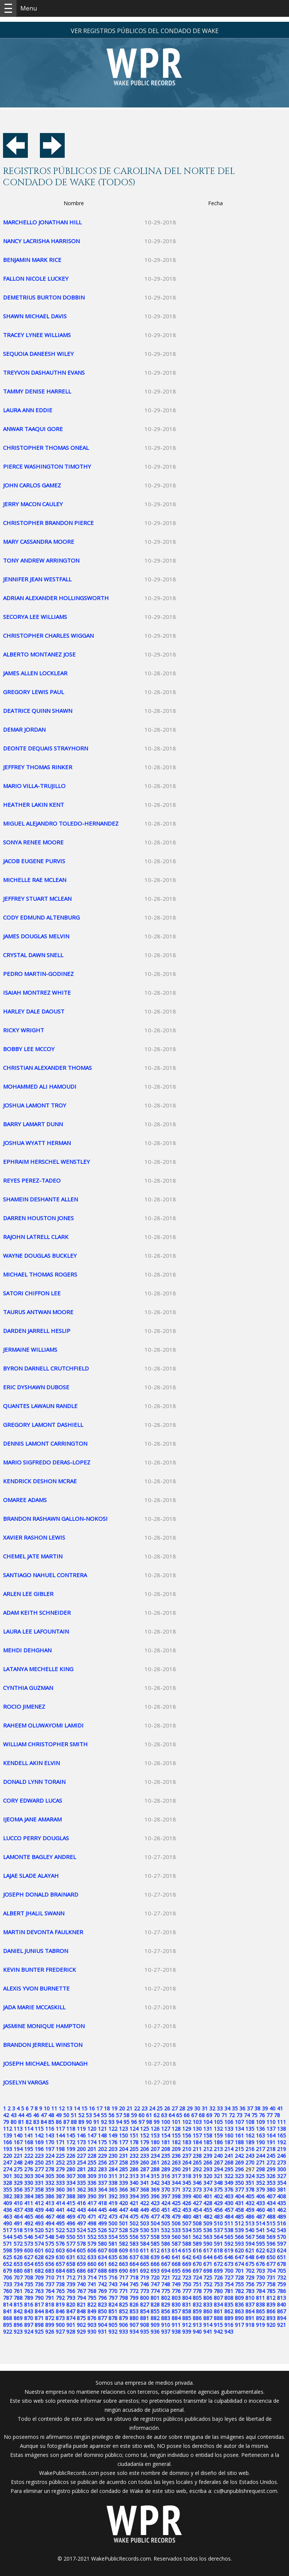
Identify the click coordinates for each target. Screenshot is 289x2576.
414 (60, 2203)
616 (197, 2250)
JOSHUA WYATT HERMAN (37, 1143)
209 (176, 2148)
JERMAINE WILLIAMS (30, 1349)
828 (155, 2304)
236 (176, 2155)
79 (6, 2121)
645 (218, 2257)
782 (239, 2291)
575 (49, 2243)
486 (249, 2216)
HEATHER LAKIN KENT (33, 804)
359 (49, 2189)
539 (239, 2230)
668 (176, 2263)
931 (102, 2331)
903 (91, 2324)
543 (281, 2230)
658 (70, 2263)
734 (18, 2284)
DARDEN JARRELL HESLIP (36, 1330)
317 (176, 2176)
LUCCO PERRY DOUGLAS (36, 1838)
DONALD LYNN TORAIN (34, 1781)
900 (60, 2324)
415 (70, 2203)
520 (39, 2230)
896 (18, 2324)
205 (133, 2148)
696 (186, 2270)
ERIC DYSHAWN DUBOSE (36, 1387)
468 (60, 2216)
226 (70, 2155)
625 (7, 2257)
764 (49, 2291)
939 (186, 2331)
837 (249, 2304)
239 (207, 2155)
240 (218, 2155)
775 (165, 2291)
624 (281, 2250)
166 (7, 2142)
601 (39, 2250)
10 (47, 2108)
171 (60, 2142)
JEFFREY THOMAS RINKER (37, 767)
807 (218, 2297)
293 (207, 2169)
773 (144, 2291)
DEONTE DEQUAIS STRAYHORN (45, 748)
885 (186, 2318)
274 (7, 2169)
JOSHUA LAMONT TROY (34, 1105)
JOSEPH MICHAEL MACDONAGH (45, 2063)
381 (281, 2189)
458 (239, 2209)
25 (160, 2108)
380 (270, 2189)
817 (39, 2304)
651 (281, 2257)
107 (239, 2121)
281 (81, 2169)
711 (60, 2277)
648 (249, 2257)
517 (7, 2230)
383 (18, 2196)
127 (165, 2128)
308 (81, 2176)
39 (265, 2108)
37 (250, 2108)
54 (96, 2115)
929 (81, 2331)
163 (260, 2135)
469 (70, 2216)
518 (18, 2230)
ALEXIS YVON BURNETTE (36, 1988)
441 (60, 2209)
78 (277, 2115)
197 (49, 2148)
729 (249, 2277)
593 (239, 2243)
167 (18, 2142)
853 (133, 2311)
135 (249, 2128)
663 (123, 2263)
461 (270, 2209)
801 (155, 2297)
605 (81, 2250)
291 (186, 2169)
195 (28, 2148)
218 (270, 2148)
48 (51, 2115)
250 (39, 2162)
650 (270, 2257)
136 (260, 2128)
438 (28, 2209)
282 (91, 2169)
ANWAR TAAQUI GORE (33, 429)
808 (228, 2297)
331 (39, 2182)
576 (60, 2243)
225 (60, 2155)
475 (133, 2216)
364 (102, 2189)
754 (228, 2284)
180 (155, 2142)
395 (144, 2196)
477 (155, 2216)
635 (112, 2257)
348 (218, 2182)
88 (74, 2121)
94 (119, 2121)
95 (126, 2121)
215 (239, 2148)
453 (186, 2209)
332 (49, 2182)
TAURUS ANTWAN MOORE (38, 1312)
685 (70, 2270)
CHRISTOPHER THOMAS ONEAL (46, 447)
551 (81, 2236)
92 (104, 2121)
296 (239, 2169)
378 (249, 2189)
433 (260, 2203)
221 (18, 2155)
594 (249, 2243)
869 (18, 2318)
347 (207, 2182)
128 (176, 2128)
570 (281, 2236)
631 (70, 2257)
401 (207, 2196)
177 (123, 2142)
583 (133, 2243)
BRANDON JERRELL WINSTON (42, 2044)
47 (44, 2115)
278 (49, 2169)
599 (18, 2250)
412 (39, 2203)
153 (155, 2135)
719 (144, 2277)
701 (239, 2270)
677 (270, 2263)
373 (197, 2189)
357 (28, 2189)
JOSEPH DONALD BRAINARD (40, 1894)
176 (112, 2142)
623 (270, 2250)
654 (28, 2263)
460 (260, 2209)
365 (112, 2189)
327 (281, 2176)
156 (186, 2135)
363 (91, 2189)
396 (155, 2196)
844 (39, 2311)
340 (133, 2182)
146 (81, 2135)
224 (49, 2155)
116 (49, 2128)
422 (144, 2203)
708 (28, 2277)
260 (144, 2162)
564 (218, 2236)
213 (218, 2148)
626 (18, 2257)
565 (228, 2236)
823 (102, 2304)
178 (133, 2142)
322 (228, 2176)
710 (49, 2277)
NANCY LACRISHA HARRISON (41, 241)
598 (7, 2250)
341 (144, 2182)
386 (49, 2196)
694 (165, 2270)
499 (102, 2223)
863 (239, 2311)
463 (7, 2216)
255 (91, 2162)
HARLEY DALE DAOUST (33, 1011)
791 (49, 2297)
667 (165, 2263)
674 (239, 2263)
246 (281, 2155)
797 (112, 2297)
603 (60, 2250)
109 (260, 2121)
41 (280, 2108)
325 (260, 2176)
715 (102, 2277)
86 (59, 2121)
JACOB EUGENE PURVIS (34, 861)
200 (81, 2148)
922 (7, 2331)
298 (260, 2169)
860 (207, 2311)
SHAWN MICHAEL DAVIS (35, 316)
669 (186, 2263)
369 (155, 2189)
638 (144, 2257)
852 (123, 2311)
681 (28, 2270)
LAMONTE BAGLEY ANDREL (39, 1857)
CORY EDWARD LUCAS (32, 1800)
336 (91, 2182)
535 (197, 2230)
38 (257, 2108)
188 (239, 2142)
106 (228, 2121)
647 (239, 2257)
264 (186, 2162)
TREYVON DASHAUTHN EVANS (44, 372)
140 (18, 2135)
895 (7, 2324)
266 (207, 2162)
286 (133, 2169)
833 (207, 2304)
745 (133, 2284)
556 (133, 2236)
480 (186, 2216)
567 (249, 2236)
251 (49, 2162)
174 (91, 2142)
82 (29, 2121)
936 (155, 2331)
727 (228, 2277)
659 (81, 2263)
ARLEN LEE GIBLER (28, 1593)
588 (186, 2243)
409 (7, 2203)
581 (112, 2243)
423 (155, 2203)
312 (123, 2176)
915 (218, 2324)
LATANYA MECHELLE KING (38, 1669)
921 (281, 2324)
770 (112, 2291)
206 (144, 2148)
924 (28, 2331)
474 (123, 2216)
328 (7, 2182)
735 (28, 2284)
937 (165, 2331)
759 (281, 2284)
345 (186, 2182)
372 (186, 2189)
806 (207, 2297)
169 (39, 2142)
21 (129, 2108)
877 (102, 2318)
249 (28, 2162)
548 (49, 2236)
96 (134, 2121)
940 (197, 2331)
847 (70, 2311)
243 (249, 2155)
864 (249, 2311)
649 (260, 2257)
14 (77, 2108)
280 (70, 2169)
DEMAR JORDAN (24, 729)
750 (186, 2284)
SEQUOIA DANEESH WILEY (38, 353)
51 (74, 2115)
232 (133, 2155)
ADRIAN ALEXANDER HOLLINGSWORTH (56, 598)
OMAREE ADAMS (25, 1500)
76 (262, 2115)
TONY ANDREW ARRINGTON (41, 560)
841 (7, 2311)
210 (186, 2148)
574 (39, 2243)
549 (60, 2236)
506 (176, 2223)
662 (112, 2263)
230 (112, 2155)
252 (60, 2162)
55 (104, 2115)
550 (70, 2236)
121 (102, 2128)
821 (81, 2304)
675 (249, 2263)
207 (155, 2148)
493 (39, 2223)
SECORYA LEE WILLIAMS (35, 616)
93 (111, 2121)
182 (176, 2142)
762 (28, 2291)
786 (281, 2291)
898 (39, 2324)
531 (155, 2230)
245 (270, 2155)
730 (260, 2277)
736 (39, 2284)
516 (281, 2223)
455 (207, 2209)
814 (7, 2304)
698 (207, 2270)
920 (270, 2324)
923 (18, 2331)
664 (133, 2263)
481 (197, 2216)
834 (218, 2304)
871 (39, 2318)
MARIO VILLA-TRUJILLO (34, 786)
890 (239, 2318)
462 (281, 2209)
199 (70, 2148)
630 (60, 2257)
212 (207, 2148)
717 (123, 2277)
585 (155, 2243)
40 (272, 2108)
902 (81, 2324)
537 (218, 2230)
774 (155, 2291)
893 (270, 2318)
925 (39, 2331)
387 (60, 2196)
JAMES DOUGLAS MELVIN (36, 936)
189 (249, 2142)
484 (228, 2216)
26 (167, 2108)
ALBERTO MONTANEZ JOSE (39, 654)
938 (176, 2331)
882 (155, 2318)
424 (165, 2203)
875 (81, 2318)
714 (91, 2277)
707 (18, 2277)
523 (70, 2230)
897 (28, 2324)
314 (144, 2176)
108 (249, 2121)
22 (137, 2108)
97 (141, 2121)
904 (102, 2324)
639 (155, 2257)
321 (218, 2176)
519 (28, 2230)
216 (249, 2148)
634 (102, 2257)
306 (60, 2176)
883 (165, 2318)
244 (260, 2155)
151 (133, 2135)
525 (91, 2230)
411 (28, 2203)
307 (70, 2176)
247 (7, 2162)
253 (70, 2162)
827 (144, 2304)
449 (144, 2209)
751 (197, 2284)
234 (155, 2155)
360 (60, 2189)
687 (91, 2270)
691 (133, 2270)
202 (102, 2148)
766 (70, 2291)
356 (18, 2189)
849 (91, 2311)
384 (28, 2196)
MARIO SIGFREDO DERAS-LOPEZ (46, 1462)
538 (228, 2230)
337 (102, 2182)
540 (249, 2230)
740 (81, 2284)
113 (18, 2128)
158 (207, 2135)
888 (218, 2318)
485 (239, 2216)
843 (28, 2311)
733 (7, 2284)
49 (59, 2115)
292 (197, 2169)
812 (270, 2297)
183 (186, 2142)
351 (249, 2182)
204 (123, 2148)
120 (91, 2128)
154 (165, 2135)
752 (207, 2284)
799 (133, 2297)
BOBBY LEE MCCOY (29, 1049)
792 (60, 2297)
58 (126, 2115)
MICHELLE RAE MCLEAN (34, 879)
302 (18, 2176)
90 (89, 2121)
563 (207, 2236)
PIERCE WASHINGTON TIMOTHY (47, 466)
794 (81, 2297)
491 (18, 2223)
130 (197, 2128)
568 (260, 2236)
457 (228, 2209)
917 (239, 2324)
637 (133, 2257)
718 (133, 2277)
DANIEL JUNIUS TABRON (35, 1950)
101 (176, 2121)
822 (91, 2304)
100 (165, 2121)
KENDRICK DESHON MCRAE (40, 1481)
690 (123, 2270)
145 (70, 2135)
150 (123, 2135)
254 (81, 2162)
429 (218, 2203)
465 (28, 2216)
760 (7, 2291)
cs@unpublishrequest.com (245, 2490)
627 (28, 2257)
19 (114, 2108)
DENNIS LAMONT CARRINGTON (45, 1443)
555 (123, 2236)
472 (102, 2216)
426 (186, 2203)
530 (144, 2230)
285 (123, 2169)
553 (102, 2236)
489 (281, 2216)
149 (112, 2135)
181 (165, 2142)
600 (28, 2250)
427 (197, 2203)
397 (165, 2196)
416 (81, 2203)
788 (18, 2297)
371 (176, 2189)
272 (270, 2162)
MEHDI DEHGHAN (27, 1650)
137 (270, 2128)
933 (123, 2331)
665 (144, 2263)
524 (81, 2230)
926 (49, 2331)
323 (239, 2176)
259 (133, 2162)
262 (165, 2162)
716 (112, 2277)
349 (228, 2182)
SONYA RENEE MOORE (33, 842)
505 (165, 2223)
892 (260, 2318)
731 (270, 2277)
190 (260, 2142)
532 (165, 2230)
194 (18, 2148)
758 (270, 2284)
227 (81, 2155)
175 (102, 2142)
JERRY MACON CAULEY (33, 504)
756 (249, 2284)
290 (176, 2169)
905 (112, 2324)
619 (228, 2250)
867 (281, 2311)
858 (186, 2311)
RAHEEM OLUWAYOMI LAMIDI (43, 1725)
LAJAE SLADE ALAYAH (31, 1875)
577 (70, 2243)
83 (36, 2121)
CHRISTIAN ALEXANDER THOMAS (47, 1067)
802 (165, 2297)
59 (134, 2115)
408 (281, 2196)
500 (112, 2223)
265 (197, 2162)
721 (165, 2277)
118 (70, 2128)
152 (144, 2135)
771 (123, 2291)
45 (29, 2115)
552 (91, 2236)
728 (239, 2277)
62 (157, 2115)
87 (66, 2121)
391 (102, 2196)
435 (281, 2203)
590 (207, 2243)
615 (186, 2250)
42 (6, 2115)
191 (270, 2142)
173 (81, 2142)
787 (7, 2297)
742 (102, 2284)
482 (207, 2216)
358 (39, 2189)
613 (165, 2250)
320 (207, 2176)
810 (249, 2297)
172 (70, 2142)
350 (239, 2182)
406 (260, 2196)
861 (218, 2311)
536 (207, 2230)
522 (60, 2230)
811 (260, 2297)
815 (18, 2304)
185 (207, 2142)
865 (260, 2311)
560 (176, 2236)
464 (18, 2216)
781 (228, 2291)
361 (70, 2189)
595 (260, 2243)
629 (49, 2257)
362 (81, 2189)
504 (155, 2223)
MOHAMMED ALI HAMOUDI (39, 1086)
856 (165, 2311)
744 (123, 2284)
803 (176, 2297)
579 (91, 2243)
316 (165, 2176)
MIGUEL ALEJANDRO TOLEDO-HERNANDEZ (61, 823)
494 (49, 2223)
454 (197, 2209)
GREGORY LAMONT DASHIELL (43, 1424)
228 (91, 2155)
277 (39, 2169)
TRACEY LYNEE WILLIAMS (37, 335)
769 (102, 2291)
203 (112, 2148)
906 (123, 2324)
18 (107, 2108)
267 (218, 2162)
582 (123, 2243)
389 (81, 2196)
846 (60, 2311)
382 (7, 2196)
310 (102, 2176)
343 (165, 2182)
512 (239, 2223)
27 (175, 2108)
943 (228, 2331)
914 (207, 2324)
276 (28, 2169)
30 (197, 2108)
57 (119, 2115)
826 (133, 2304)
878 (112, 2318)
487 (260, 2216)
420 (123, 2203)
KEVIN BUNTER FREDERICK (39, 1969)
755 (239, 2284)
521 (49, 2230)
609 (123, 2250)
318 (186, 2176)
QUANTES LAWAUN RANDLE (40, 1406)
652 (7, 2263)
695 (176, 2270)
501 (123, 2223)
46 (36, 2115)
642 (186, 2257)
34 (227, 2108)
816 (28, 2304)
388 (70, 2196)
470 (81, 2216)
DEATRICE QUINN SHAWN (37, 710)
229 (102, 2155)
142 (39, 2135)
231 (123, 2155)
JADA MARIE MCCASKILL (34, 2007)
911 (176, 2324)
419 (112, 2203)
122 (112, 2128)
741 (91, 2284)
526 (102, 2230)
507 (186, 2223)
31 (205, 2108)
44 (21, 2115)
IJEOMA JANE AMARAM (32, 1819)
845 (49, 2311)
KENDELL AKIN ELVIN (31, 1763)
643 (197, 2257)
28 (182, 2108)
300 (281, 2169)
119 (81, 2128)
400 (197, 2196)
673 (228, 2263)
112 (7, 2128)
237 (186, 2155)
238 (197, 2155)
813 (281, 2297)
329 (18, 2182)
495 (60, 2223)
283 (102, 2169)
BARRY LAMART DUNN (33, 1124)
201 (91, 2148)
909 (155, 2324)
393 (123, 2196)
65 (179, 2115)
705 (281, 2270)
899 (49, 2324)
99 (157, 2121)
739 (70, 2284)
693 (155, 2270)
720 (155, 2277)
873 (60, 2318)
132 (218, 2128)
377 (239, 2189)
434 (270, 2203)
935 (144, 2331)
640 (165, 2257)
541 (260, 2230)
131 (207, 2128)
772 (133, 2291)
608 (112, 2250)
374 (207, 2189)
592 (228, 2243)
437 (18, 2209)
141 (28, 2135)
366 (123, 2189)
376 (228, 2189)
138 (281, 2128)
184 (197, 2142)
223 (39, 2155)
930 (91, 2331)
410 (18, 2203)
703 (260, 2270)
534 (186, 2230)
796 (102, 2297)
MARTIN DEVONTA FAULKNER (43, 1932)
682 (39, 2270)
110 (270, 2121)
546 (28, 2236)
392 (112, 2196)
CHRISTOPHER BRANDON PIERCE (48, 522)
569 (270, 2236)
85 (51, 2121)
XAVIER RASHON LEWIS (34, 1537)
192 (281, 2142)
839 (270, 2304)
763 (39, 2291)
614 (176, 2250)
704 (270, 2270)
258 (123, 2162)
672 (218, 2263)
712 (70, 2277)
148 (102, 2135)
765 (60, 2291)
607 (102, 2250)
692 (144, 2270)
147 (91, 2135)
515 (270, 2223)
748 (165, 2284)
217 (260, 2148)
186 (218, 2142)
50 (66, 2115)
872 (49, 2318)
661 (102, 2263)
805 (197, 2297)
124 (133, 2128)
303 (28, 2176)
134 (239, 2128)
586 (165, 2243)
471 (91, 2216)
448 (133, 2209)
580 (102, 2243)
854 (144, 2311)
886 (197, 2318)
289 (165, 2169)
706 (7, 2277)
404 (239, 2196)
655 (39, 2263)
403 (228, 2196)
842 (18, 2311)
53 (89, 2115)
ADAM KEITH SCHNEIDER (37, 1612)
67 (194, 2115)
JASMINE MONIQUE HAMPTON (44, 2026)
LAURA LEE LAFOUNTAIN (36, 1631)
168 (28, 2142)
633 (91, 2257)
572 (18, 2243)
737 (49, 2284)
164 (270, 2135)
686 (81, 2270)
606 (91, 2250)
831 (186, 2304)
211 (197, 2148)
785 (270, 2291)
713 (81, 2277)
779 (207, 2291)
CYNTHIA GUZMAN (28, 1687)
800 (144, 2297)
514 (260, 2223)
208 (165, 2148)
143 (49, 2135)
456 (218, 2209)
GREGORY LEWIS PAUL (33, 692)
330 (28, 2182)
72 (232, 2115)
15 (84, 2108)
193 (7, 2148)
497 (81, 2223)
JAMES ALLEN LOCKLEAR (35, 673)
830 (176, 2304)
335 (81, 2182)
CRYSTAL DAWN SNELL (33, 955)
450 (155, 2209)
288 (155, 2169)
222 (28, 2155)
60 (141, 2115)
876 (91, 2318)
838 (260, 2304)
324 (249, 2176)
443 (81, 2209)
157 (197, 2135)
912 (186, 2324)
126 (155, 2128)
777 (186, 2291)
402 (218, 2196)
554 (112, 2236)
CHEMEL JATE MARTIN (32, 1556)
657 (60, 2263)
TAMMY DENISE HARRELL (37, 391)
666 (155, 2263)
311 (112, 2176)
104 (207, 2121)
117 (60, 2128)
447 (123, 2209)
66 (187, 2115)
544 (7, 2236)
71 (224, 2115)
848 (81, 2311)
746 (144, 2284)
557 (144, 2236)
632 (81, 2257)
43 (14, 2115)
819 (60, 2304)
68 (202, 2115)
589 (197, 2243)
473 (112, 2216)
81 (21, 2121)
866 (270, 2311)
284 (112, 2169)
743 (112, 2284)
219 (281, 2148)
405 (249, 2196)
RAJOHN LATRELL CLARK (35, 1236)
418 (102, 2203)
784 (260, 2291)
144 (60, 2135)
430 (228, 2203)
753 (218, 2284)
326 (270, 2176)
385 (39, 2196)
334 (70, 2182)
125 (144, 2128)
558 (155, 2236)
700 (228, 2270)
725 (207, 2277)
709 (39, 2277)
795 (91, 2297)
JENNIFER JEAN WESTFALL (37, 579)
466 (39, 2216)
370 (165, 2189)
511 (228, 2223)
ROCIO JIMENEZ (24, 1706)
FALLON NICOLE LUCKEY (35, 278)
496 (70, 2223)
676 (260, 2263)
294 (218, 2169)
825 (123, 2304)
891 (249, 2318)
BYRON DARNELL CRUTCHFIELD (46, 1368)
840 (281, 2304)
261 (155, 2162)
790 (39, 2297)
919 (260, 2324)
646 (228, 2257)
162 (249, 2135)
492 (28, 2223)
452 (176, 2209)
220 (7, 2155)
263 (176, 2162)
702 (249, 2270)
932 (112, 2331)
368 (144, 2189)
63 (164, 2115)
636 (123, 2257)
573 (28, 2243)
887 (207, 2318)
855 (155, 2311)
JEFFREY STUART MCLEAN (37, 898)
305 (49, 2176)
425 (176, 2203)
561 (186, 2236)
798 (123, 2297)
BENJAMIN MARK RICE (32, 259)
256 (102, 2162)
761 (18, 2291)
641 (176, 2257)
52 (81, 2115)
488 (270, 2216)
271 (260, 2162)
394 (133, 2196)
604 (70, 2250)
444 (91, 2209)
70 (217, 2115)
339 (123, 2182)
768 (91, 2291)
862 (228, 2311)
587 (176, 2243)
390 (91, 2196)
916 (228, 2324)
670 (197, 2263)
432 (249, 2203)
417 (91, 2203)
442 (70, 2209)
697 (197, 2270)
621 (249, 2250)
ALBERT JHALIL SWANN (33, 1913)
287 (144, 2169)
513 (249, 2223)
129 (186, 2128)
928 (70, 2331)
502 (133, 2223)
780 (218, 2291)
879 (123, 2318)
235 (165, 2155)
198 (60, 2148)
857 (176, 2311)
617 (207, 2250)
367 (133, 2189)
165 (281, 2135)
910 (165, 2324)
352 (260, 2182)
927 (60, 2331)
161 (239, 2135)
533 (176, 2230)
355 (7, 2189)
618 (218, 2250)
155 (176, 2135)
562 (197, 2236)
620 (239, 2250)
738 (60, 2284)
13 (69, 2108)
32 (212, 2108)
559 (165, 2236)
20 (122, 2108)
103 (197, 2121)
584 (144, 2243)
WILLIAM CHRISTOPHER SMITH (45, 1744)
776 (176, 2291)
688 (102, 2270)
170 (49, 2142)
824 (112, 2304)
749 (176, 2284)
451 (165, 2209)
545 (18, 2236)
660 (91, 2263)
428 (207, 2203)
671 (207, 2263)
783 (249, 2291)
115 (39, 2128)
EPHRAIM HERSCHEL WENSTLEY (46, 1161)
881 (144, 2318)
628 (39, 2257)
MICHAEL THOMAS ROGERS (40, 1274)
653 (18, 2263)
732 (281, 2277)
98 (149, 2121)
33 (220, 2108)
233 (144, 2155)
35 (235, 2108)
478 (165, 2216)
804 (186, 2297)
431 (239, 2203)
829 (165, 2304)
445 (102, 2209)
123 (123, 2128)
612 (155, 2250)
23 (144, 2108)
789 (28, 2297)
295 (228, 2169)
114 (28, 2128)
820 (70, 2304)
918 (249, 2324)
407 (270, 2196)
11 (54, 2108)
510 (218, 2223)
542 (270, 2230)
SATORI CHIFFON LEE (32, 1293)
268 (228, 2162)
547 (39, 2236)
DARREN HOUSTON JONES (38, 1218)
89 (81, 2121)
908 (144, 2324)
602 (49, 2250)
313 (133, 2176)
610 (133, 2250)
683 (49, 2270)
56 (111, 2115)
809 (239, 2297)
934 (133, 2331)
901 (70, 2324)
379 (260, 2189)
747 (155, 2284)
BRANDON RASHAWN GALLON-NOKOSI (55, 1518)
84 (44, 2121)
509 (207, 2223)
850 (102, 2311)
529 (133, 2230)
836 (239, 2304)
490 (7, 2223)
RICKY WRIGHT (23, 1030)
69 (209, 2115)
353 (270, 2182)
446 (112, 2209)
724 (197, 2277)
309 (91, 2176)
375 (218, 2189)
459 (249, 2209)
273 (281, 2162)
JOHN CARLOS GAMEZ (32, 485)
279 (60, 2169)
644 (207, 2257)
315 (155, 2176)
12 (62, 2108)
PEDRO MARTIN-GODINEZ (38, 973)
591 (218, 2243)
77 (269, 2115)
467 (49, 2216)
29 (190, 2108)
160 (228, 2135)
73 (239, 2115)
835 (228, 2304)
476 (144, 2216)
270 (249, 2162)
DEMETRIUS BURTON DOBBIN (44, 297)
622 (260, 2250)
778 (197, 2291)
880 (133, 2318)
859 (197, 2311)
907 (133, 2324)
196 (39, 2148)
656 (49, 2263)
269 (239, 2162)
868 (7, 2318)
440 (49, 2209)
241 (228, 2155)
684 (60, 2270)
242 (239, 2155)
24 (152, 2108)
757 (260, 2284)
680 (18, 2270)
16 (92, 2108)
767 (81, 2291)
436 (7, 2209)
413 (49, 2203)
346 (197, 2182)
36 (242, 2108)
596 (270, 2243)
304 (39, 2176)
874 (70, 2318)
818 (49, 2304)
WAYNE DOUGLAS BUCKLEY (40, 1255)
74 (247, 2115)
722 (176, 2277)
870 (28, 2318)
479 (176, 2216)
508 (197, 2223)
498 (91, 2223)
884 (176, 2318)
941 (207, 2331)
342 (155, 2182)
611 (144, 2250)
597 (281, 2243)
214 (228, 2148)
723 (186, 2277)
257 (112, 2162)
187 (228, 2142)
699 (218, 2270)
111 (281, 2121)
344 (176, 2182)
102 (186, 2121)
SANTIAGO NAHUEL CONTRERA (45, 1575)
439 (39, 2209)
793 (70, 2297)
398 (176, 2196)
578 (81, 2243)
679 (7, 2270)
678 (281, 2263)
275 (18, 2169)
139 (7, 2135)
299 (270, 2169)
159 (218, 2135)
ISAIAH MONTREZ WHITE (37, 992)
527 (112, 2230)
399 (186, 2196)
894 (281, 2318)
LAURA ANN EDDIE (27, 410)
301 (7, 2176)
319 (197, 2176)
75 (254, 2115)
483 (218, 2216)
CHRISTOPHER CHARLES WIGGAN (48, 635)
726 (218, 2277)
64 (172, 2115)
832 (197, 2304)
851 (112, 2311)
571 (7, 2243)
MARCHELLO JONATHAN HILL (42, 222)
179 (144, 2142)
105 (218, 2121)
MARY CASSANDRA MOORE (38, 541)
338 (112, 2182)
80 (14, 2121)
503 (144, 2223)
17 (99, 2108)
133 (228, 2128)
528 (123, 2230)
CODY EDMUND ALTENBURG (41, 917)
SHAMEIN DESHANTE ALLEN (40, 1199)
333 (60, 2182)
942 (218, 2331)
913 (197, 2324)
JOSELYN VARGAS (26, 2082)
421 (133, 2203)
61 (149, 2115)
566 (239, 2236)
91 (96, 2121)
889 (228, 2318)
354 (281, 2182)
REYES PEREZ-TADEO (32, 1180)
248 (18, 2162)
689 (112, 2270)
